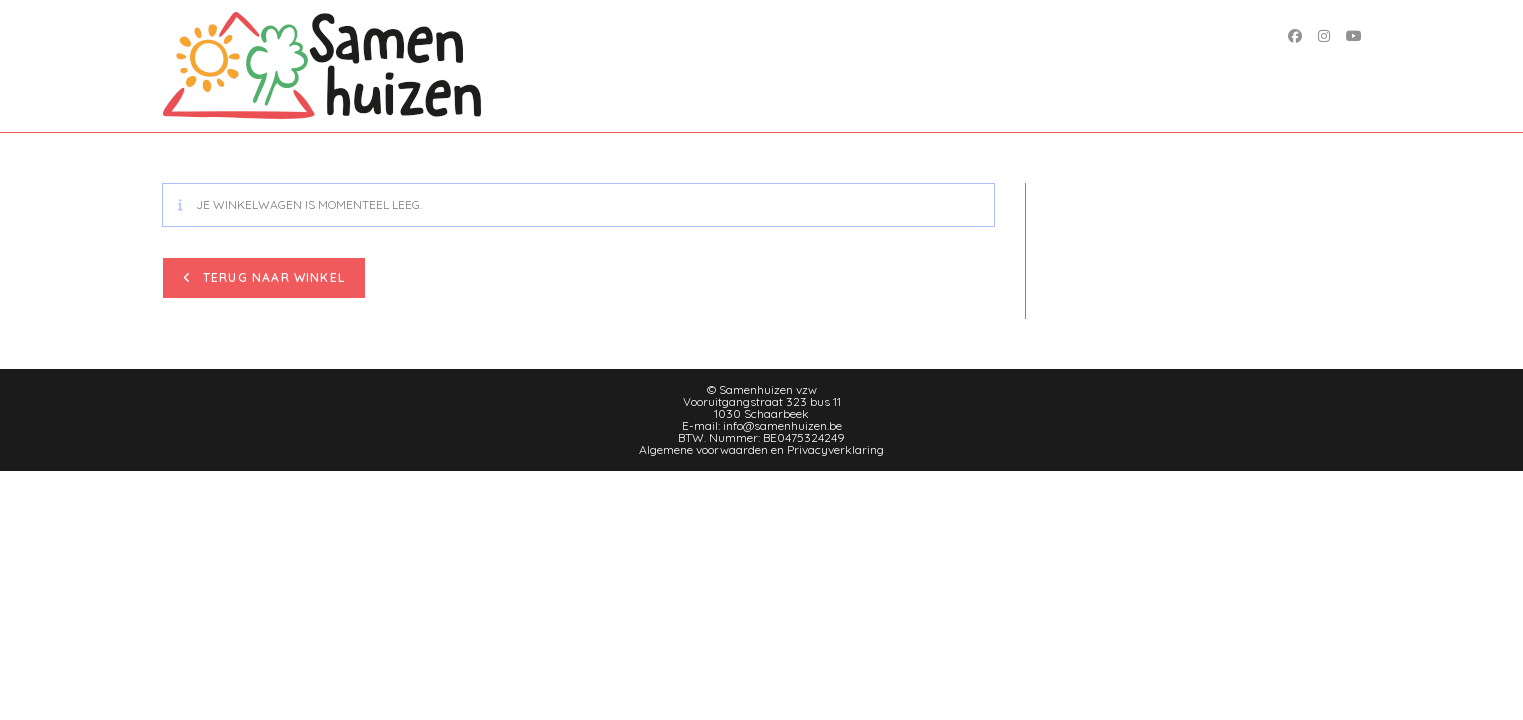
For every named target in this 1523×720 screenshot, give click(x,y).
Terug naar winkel (272, 277)
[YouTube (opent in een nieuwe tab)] (1354, 36)
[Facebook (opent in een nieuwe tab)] (1295, 36)
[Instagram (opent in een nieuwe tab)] (1324, 36)
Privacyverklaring (835, 449)
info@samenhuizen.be (782, 425)
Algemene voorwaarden (703, 449)
